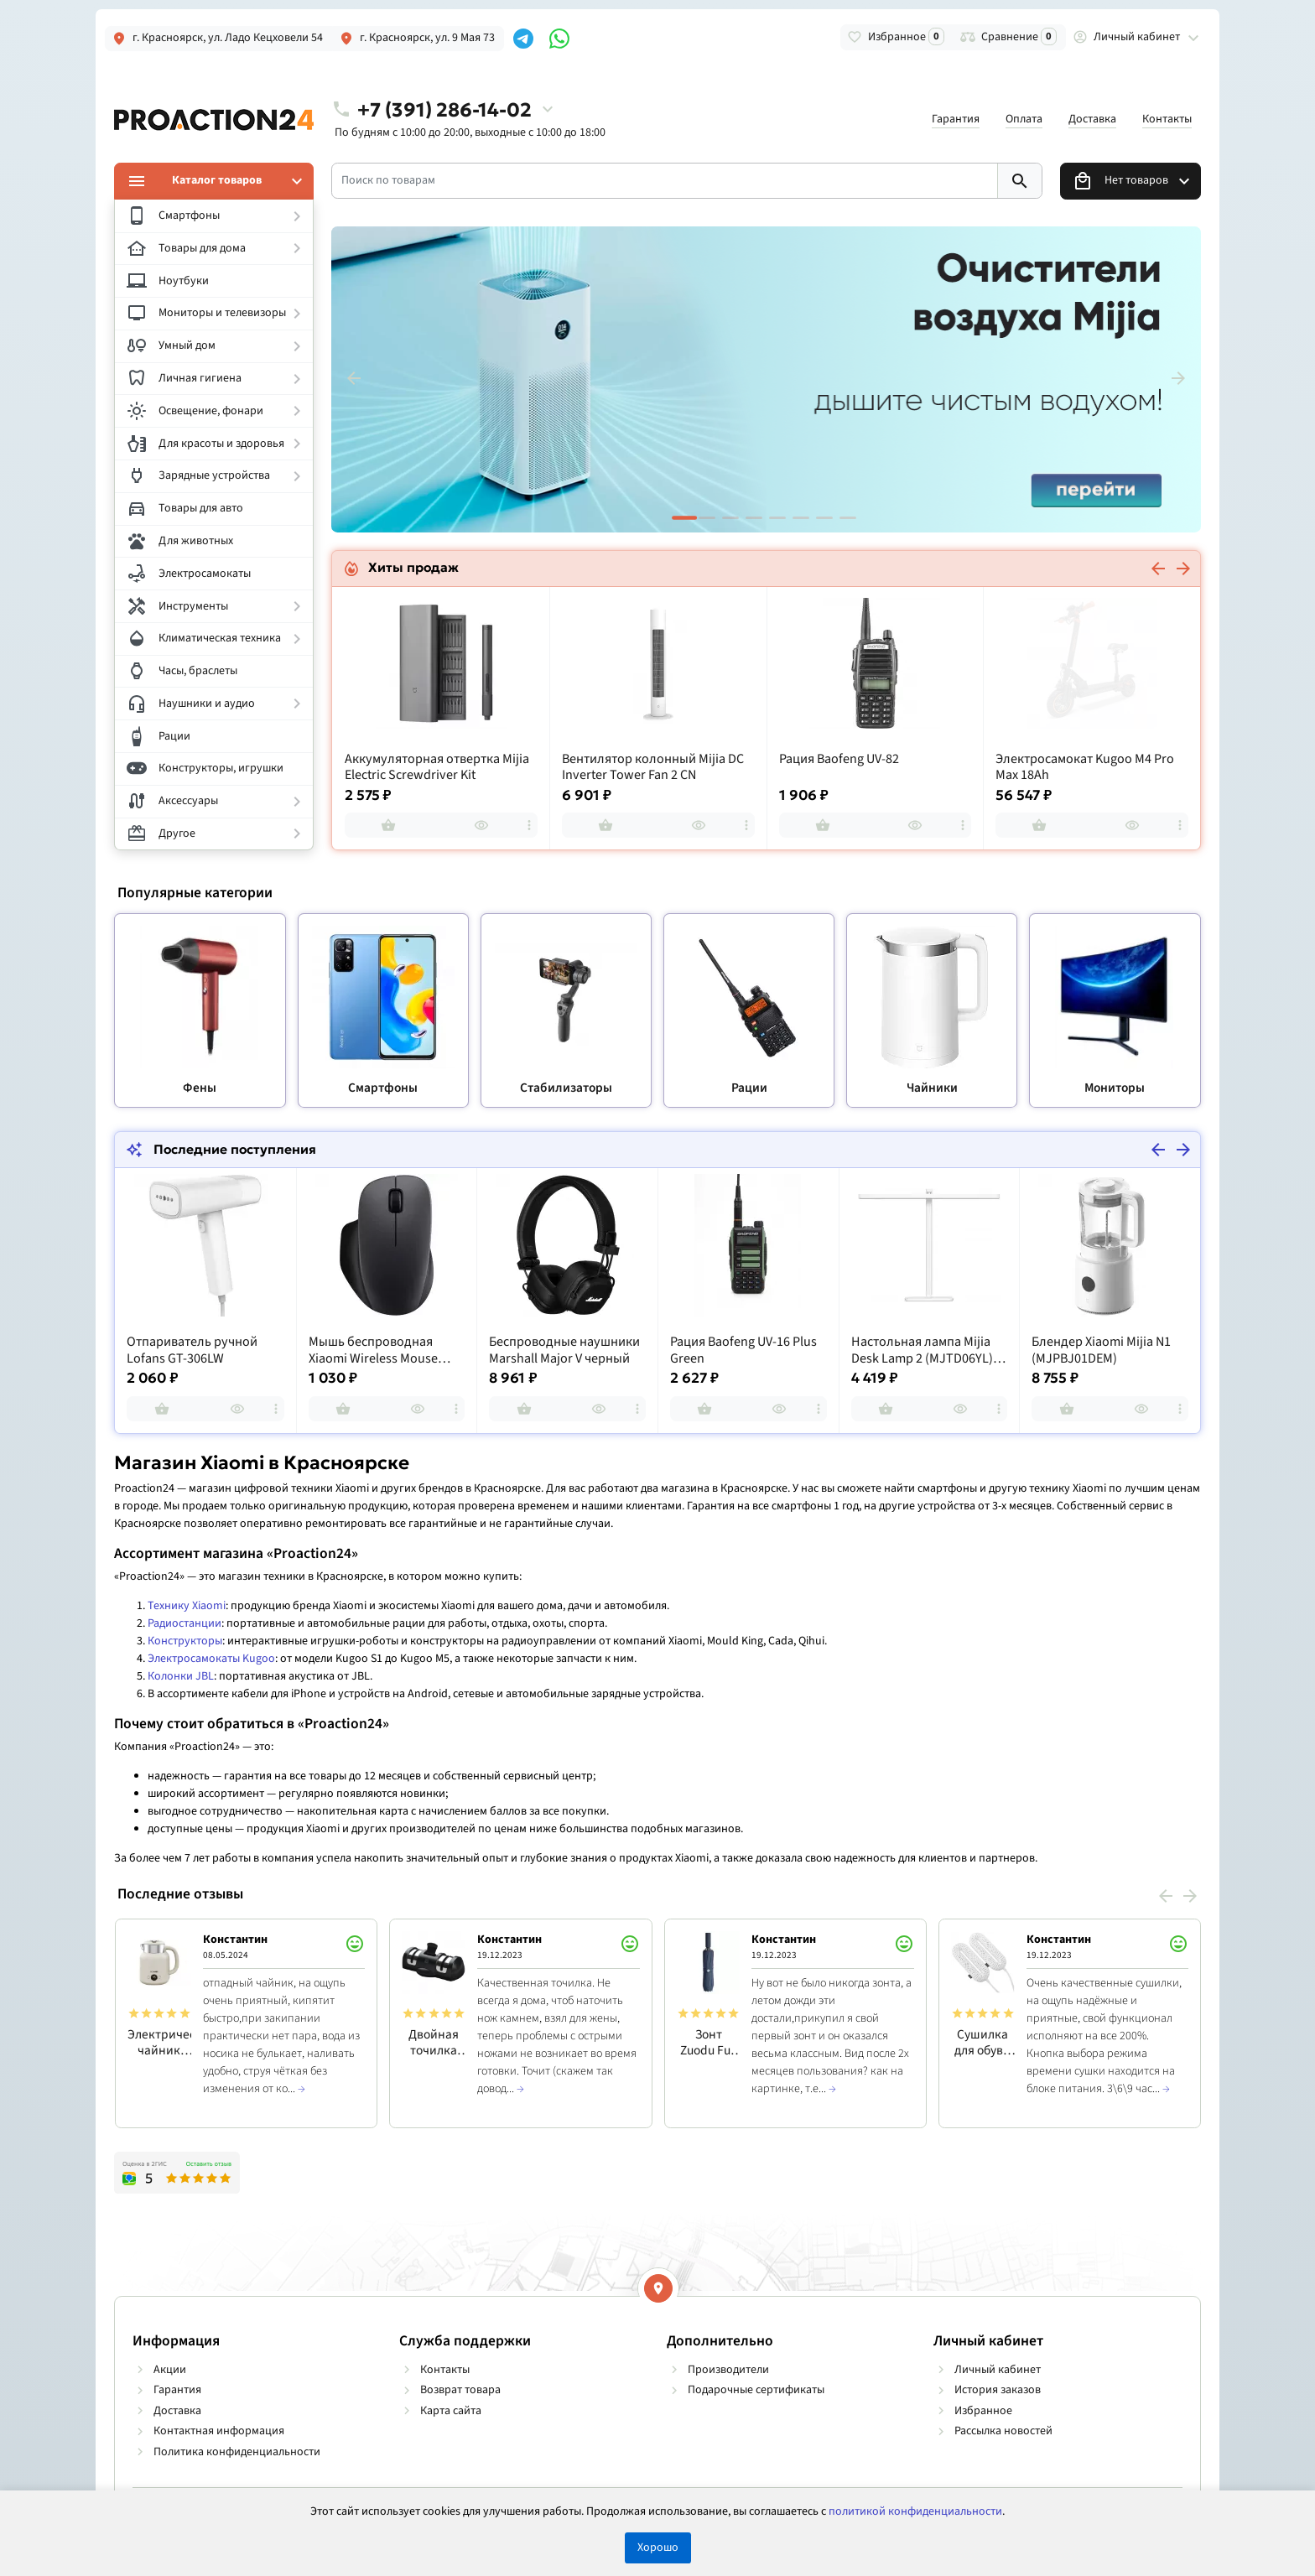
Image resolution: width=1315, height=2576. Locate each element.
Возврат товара (460, 2389)
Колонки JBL (181, 1676)
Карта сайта (450, 2410)
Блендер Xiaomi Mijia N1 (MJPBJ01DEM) (1101, 1350)
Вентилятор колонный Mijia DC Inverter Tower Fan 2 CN (870, 767)
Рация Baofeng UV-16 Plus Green (743, 1350)
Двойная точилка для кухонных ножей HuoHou (434, 2042)
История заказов (997, 2389)
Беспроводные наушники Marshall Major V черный (564, 1350)
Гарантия (956, 119)
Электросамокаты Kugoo (211, 1658)
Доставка (1092, 119)
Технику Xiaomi (187, 1605)
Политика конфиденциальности (236, 2452)
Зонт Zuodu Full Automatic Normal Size (708, 2042)
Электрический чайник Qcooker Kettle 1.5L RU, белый (159, 2042)
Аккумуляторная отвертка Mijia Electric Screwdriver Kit (655, 767)
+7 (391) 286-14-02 (444, 109)
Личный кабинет (997, 2369)
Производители (728, 2369)
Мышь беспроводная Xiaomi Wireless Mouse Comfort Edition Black (373, 1350)
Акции (169, 2369)
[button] (707, 518)
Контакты (1167, 119)
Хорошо (657, 2547)
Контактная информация (218, 2431)
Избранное (983, 2410)
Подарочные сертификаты (756, 2389)
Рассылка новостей (1003, 2431)
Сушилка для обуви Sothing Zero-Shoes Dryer (983, 2042)
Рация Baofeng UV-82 (1056, 759)
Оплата (1024, 119)
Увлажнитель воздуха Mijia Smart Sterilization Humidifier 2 (434, 767)
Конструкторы (185, 1641)
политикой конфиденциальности (915, 2511)
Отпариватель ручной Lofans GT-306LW (192, 1350)
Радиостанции (184, 1623)
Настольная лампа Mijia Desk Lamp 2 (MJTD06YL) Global (922, 1350)
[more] (530, 825)
